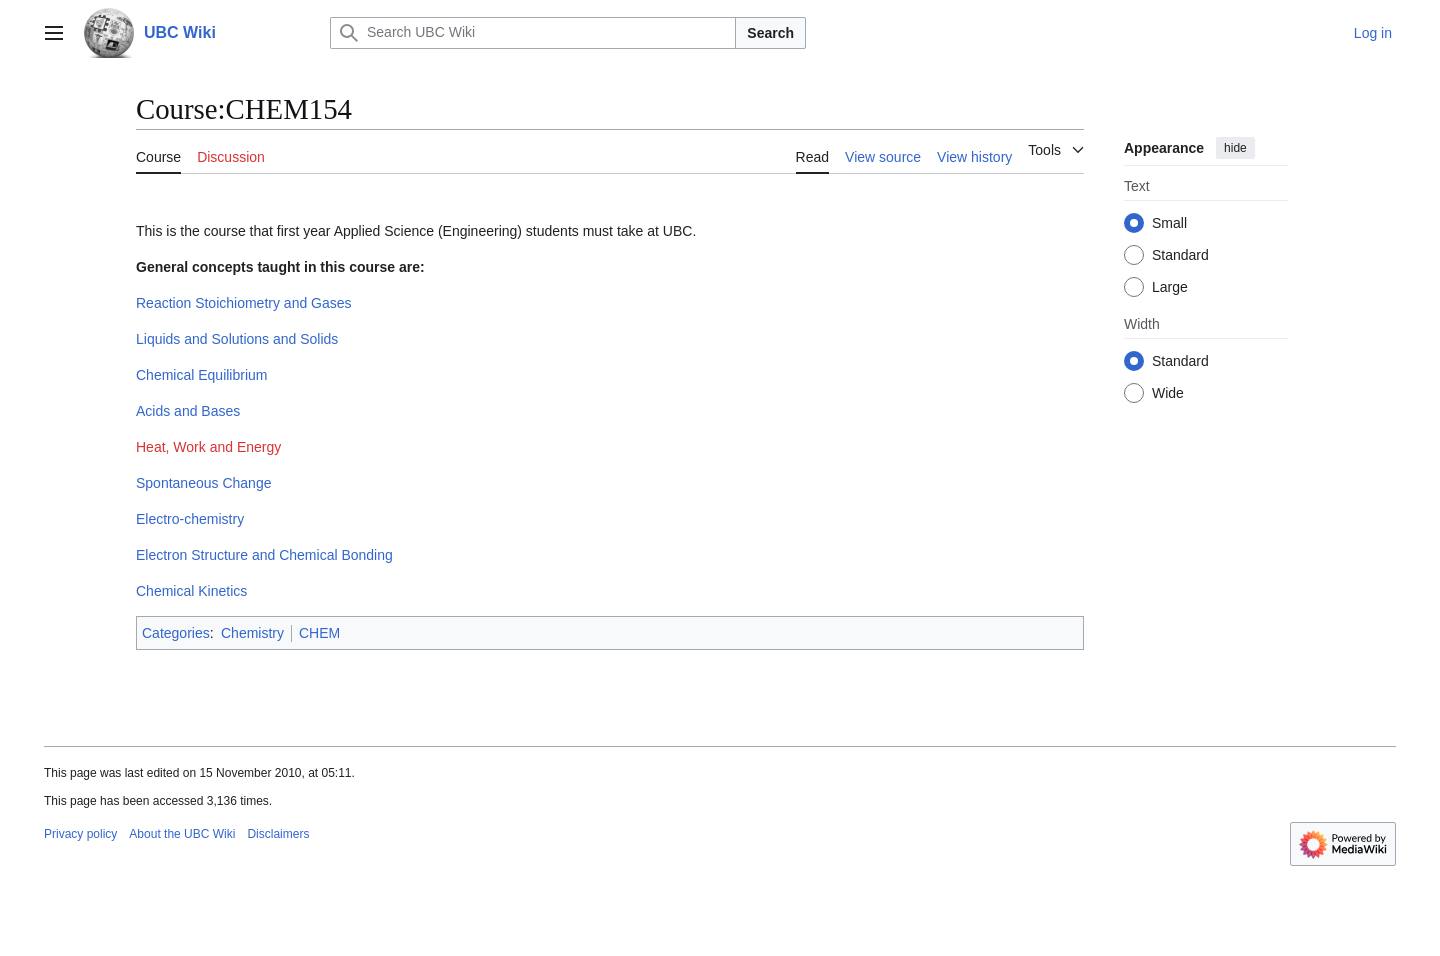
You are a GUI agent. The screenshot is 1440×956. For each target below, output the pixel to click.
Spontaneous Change (203, 483)
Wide (1168, 393)
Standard (1180, 255)
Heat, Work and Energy (208, 447)
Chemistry (252, 633)
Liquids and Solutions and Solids (237, 339)
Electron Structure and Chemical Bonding (264, 555)
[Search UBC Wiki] (533, 33)
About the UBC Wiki (182, 834)
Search (770, 33)
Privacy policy (80, 834)
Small (1169, 223)
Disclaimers (278, 834)
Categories (176, 633)
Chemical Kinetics (191, 591)
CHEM (319, 633)
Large (1170, 287)
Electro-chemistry (190, 519)
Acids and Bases (188, 411)
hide (1235, 148)
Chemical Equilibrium (202, 375)
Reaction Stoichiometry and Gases (244, 303)
